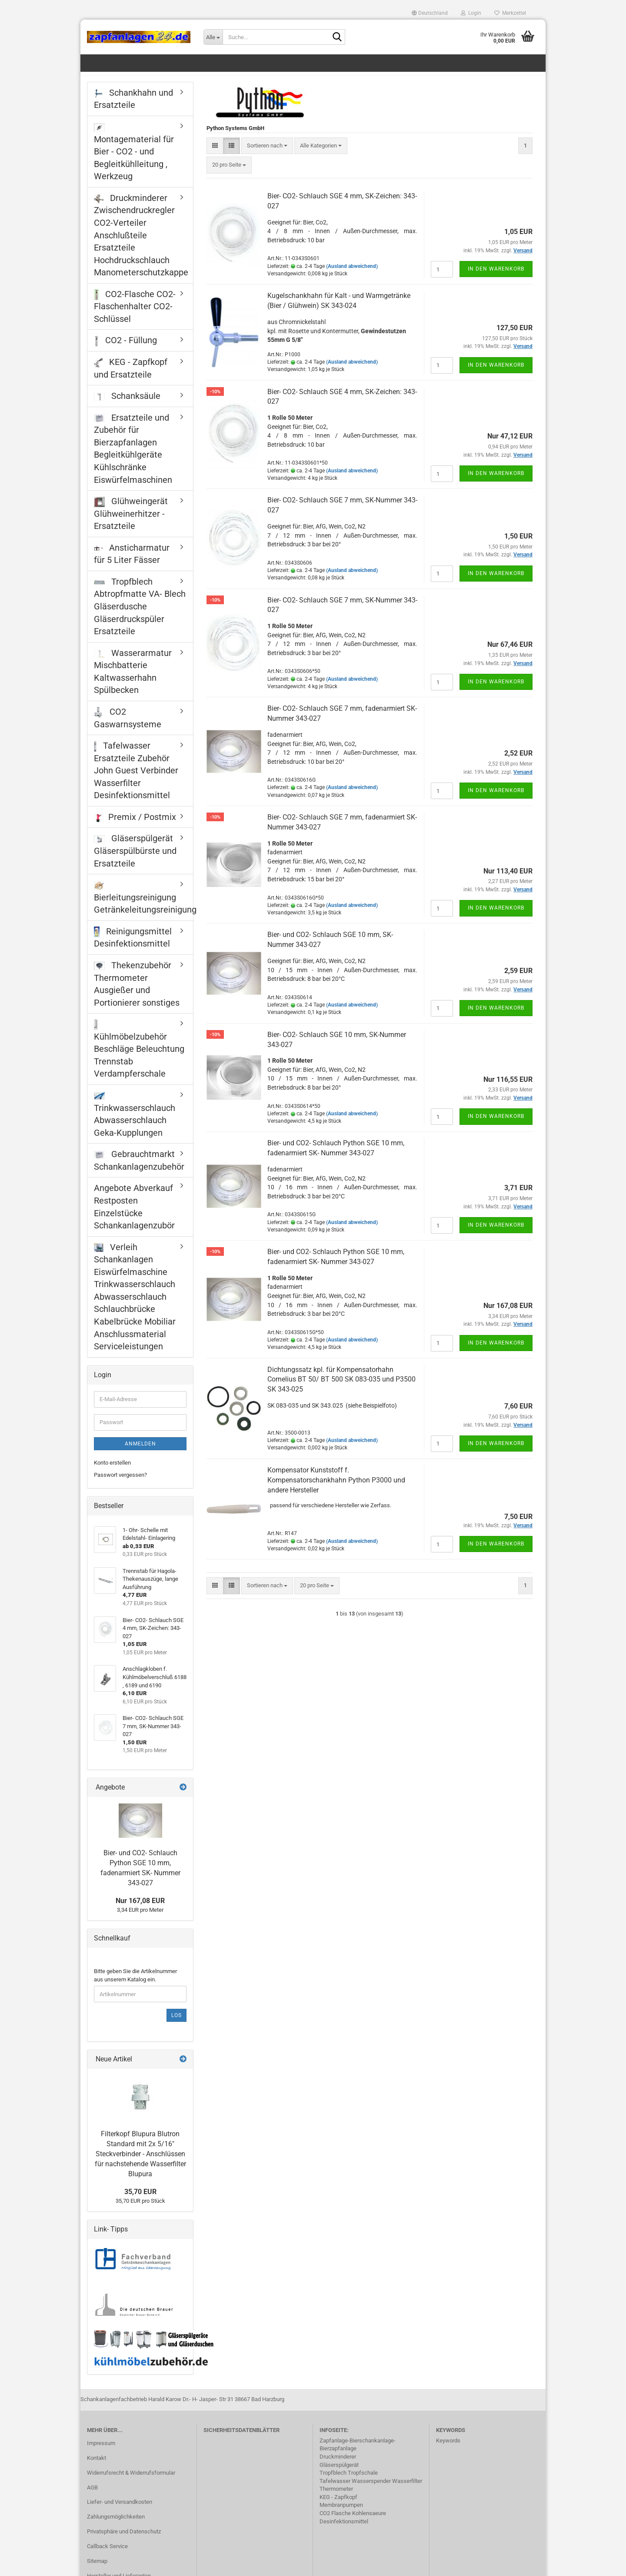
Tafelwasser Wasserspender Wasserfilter (371, 2490)
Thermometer (336, 2498)
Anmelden (140, 1453)
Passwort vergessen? (120, 1484)
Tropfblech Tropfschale (349, 2482)
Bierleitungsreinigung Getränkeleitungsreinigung (143, 907)
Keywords (448, 2450)
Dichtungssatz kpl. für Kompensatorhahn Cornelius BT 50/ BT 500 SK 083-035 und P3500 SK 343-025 (341, 1389)
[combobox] (267, 155)
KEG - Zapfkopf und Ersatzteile (130, 377)
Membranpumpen (341, 2514)
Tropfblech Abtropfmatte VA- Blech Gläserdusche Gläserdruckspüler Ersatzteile (140, 616)
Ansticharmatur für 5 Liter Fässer (132, 563)
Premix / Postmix (135, 826)
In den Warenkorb (496, 278)
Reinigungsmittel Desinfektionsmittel (133, 947)
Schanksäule (127, 405)
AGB (92, 2497)
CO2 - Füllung (125, 350)
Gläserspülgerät (339, 2474)
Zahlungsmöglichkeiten (116, 2526)
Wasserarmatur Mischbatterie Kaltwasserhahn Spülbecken (133, 681)
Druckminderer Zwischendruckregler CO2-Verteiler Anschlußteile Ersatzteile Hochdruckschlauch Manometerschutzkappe (141, 244)
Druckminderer (338, 2466)
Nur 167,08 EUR (140, 1910)
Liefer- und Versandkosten (119, 2512)
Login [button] (471, 13)
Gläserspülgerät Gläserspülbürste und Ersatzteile (135, 860)
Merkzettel (510, 13)
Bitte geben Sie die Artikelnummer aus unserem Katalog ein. (135, 1984)
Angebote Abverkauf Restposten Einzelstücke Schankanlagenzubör (134, 1217)
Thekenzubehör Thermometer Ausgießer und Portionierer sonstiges (137, 993)
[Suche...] (213, 37)
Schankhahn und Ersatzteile (133, 108)
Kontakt (96, 2467)
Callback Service (107, 2556)
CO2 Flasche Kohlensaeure (353, 2522)
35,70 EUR (140, 2201)
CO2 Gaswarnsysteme (127, 727)
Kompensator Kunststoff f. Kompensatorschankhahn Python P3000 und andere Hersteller (336, 1489)
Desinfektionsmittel (344, 2531)
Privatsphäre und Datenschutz (124, 2541)
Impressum (101, 2452)
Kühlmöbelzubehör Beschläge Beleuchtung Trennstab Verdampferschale (139, 1059)
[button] (429, 13)
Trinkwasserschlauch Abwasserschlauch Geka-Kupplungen (134, 1124)
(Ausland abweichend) (352, 276)
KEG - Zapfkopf (338, 2506)
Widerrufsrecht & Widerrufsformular (131, 2482)
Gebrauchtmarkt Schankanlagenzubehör (139, 1169)
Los (176, 2025)
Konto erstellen (112, 1472)
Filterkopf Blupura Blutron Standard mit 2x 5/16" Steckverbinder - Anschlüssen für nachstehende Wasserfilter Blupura (140, 2163)
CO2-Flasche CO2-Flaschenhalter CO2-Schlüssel (135, 316)
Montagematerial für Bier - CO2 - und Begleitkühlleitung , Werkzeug (134, 162)
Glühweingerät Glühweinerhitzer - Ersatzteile (131, 523)
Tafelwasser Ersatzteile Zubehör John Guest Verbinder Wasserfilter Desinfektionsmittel (136, 780)
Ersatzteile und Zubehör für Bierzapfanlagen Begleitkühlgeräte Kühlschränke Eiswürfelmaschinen (133, 458)
